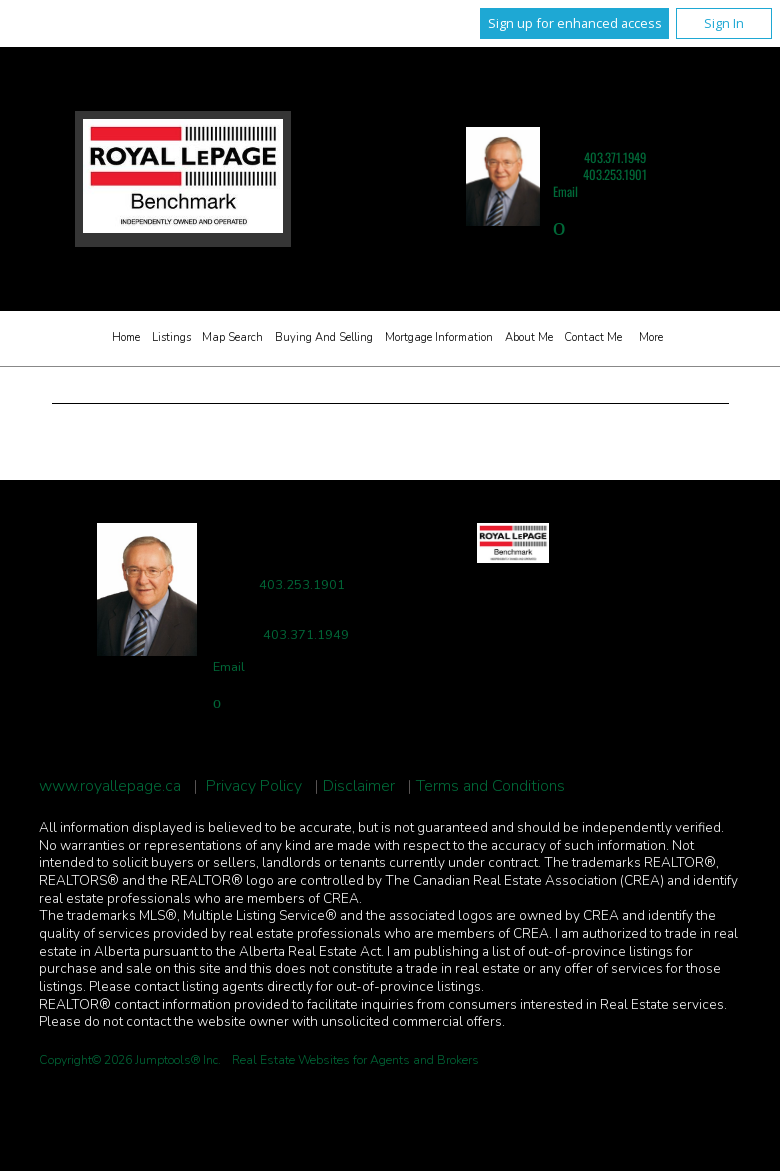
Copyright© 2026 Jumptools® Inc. (130, 1060)
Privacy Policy (254, 786)
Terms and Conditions (490, 786)
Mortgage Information (439, 337)
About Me (529, 337)
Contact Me (593, 337)
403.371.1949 (615, 157)
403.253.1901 (615, 174)
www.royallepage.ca (110, 786)
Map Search (232, 337)
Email (565, 191)
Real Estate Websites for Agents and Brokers (355, 1060)
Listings (171, 337)
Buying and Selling (324, 337)
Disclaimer (359, 786)
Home (126, 337)
